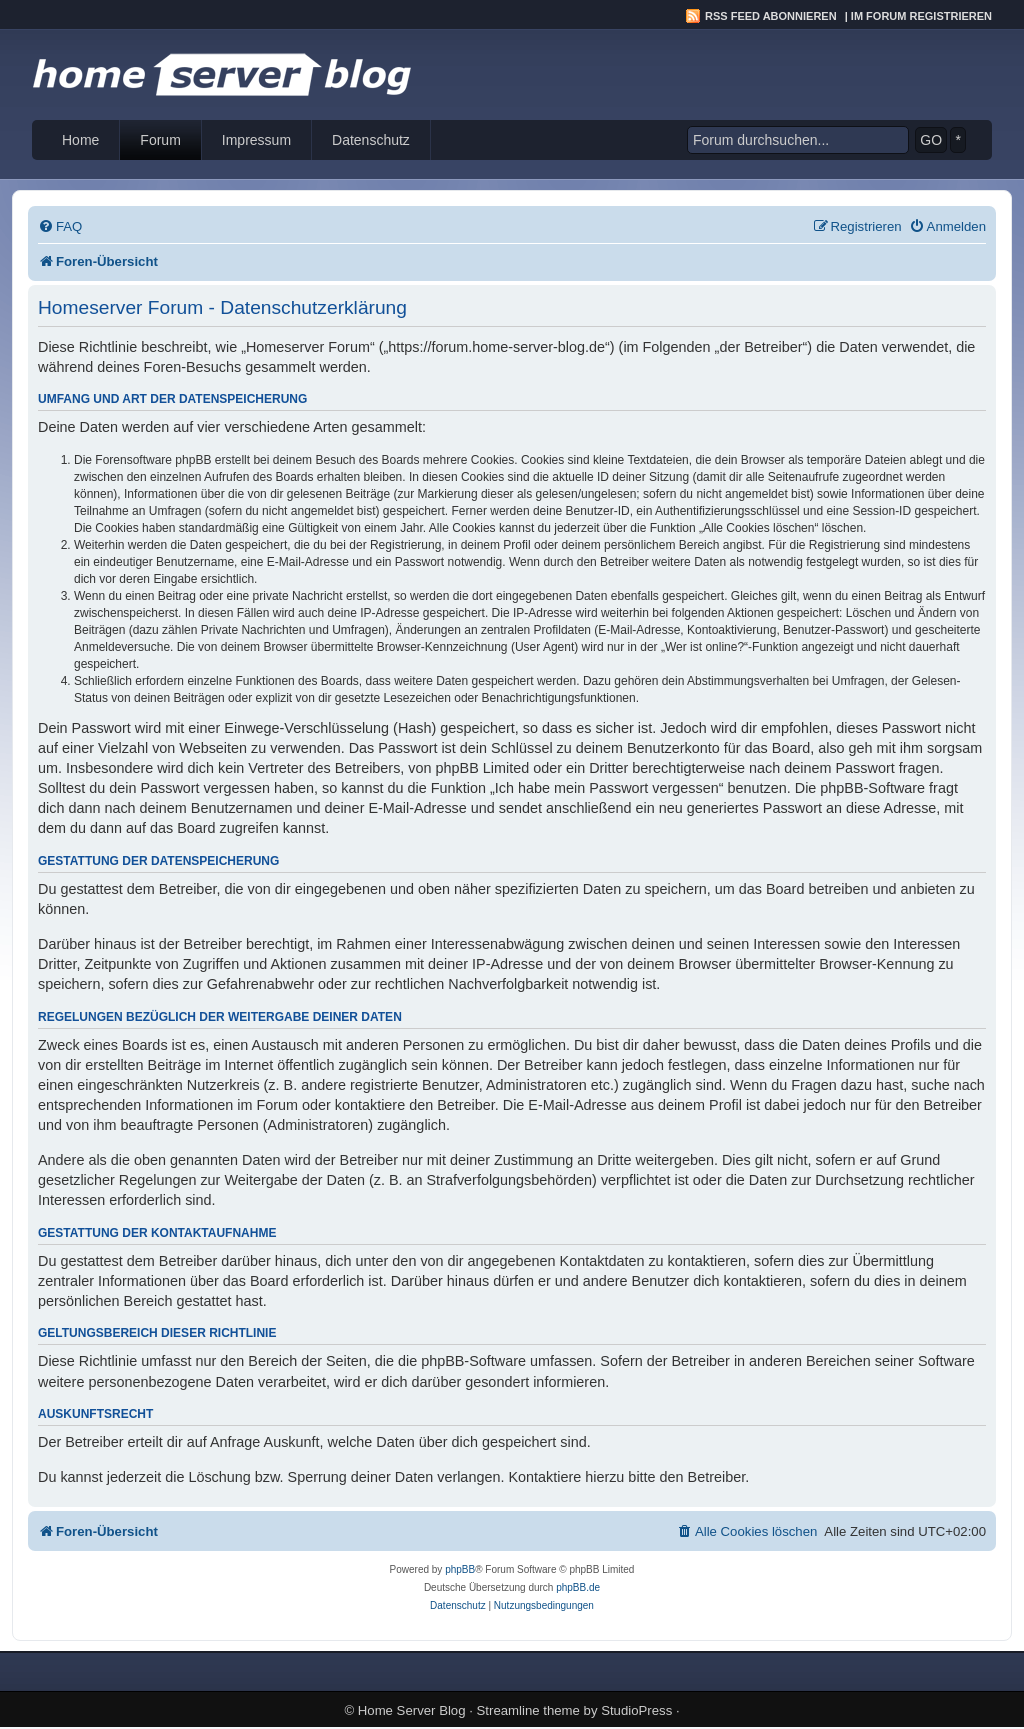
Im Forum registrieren (921, 16)
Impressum (256, 140)
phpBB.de (578, 1587)
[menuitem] (60, 226)
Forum (160, 140)
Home (80, 140)
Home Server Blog (412, 1710)
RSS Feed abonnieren (771, 16)
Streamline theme (528, 1710)
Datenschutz (371, 140)
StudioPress (636, 1710)
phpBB (460, 1569)
